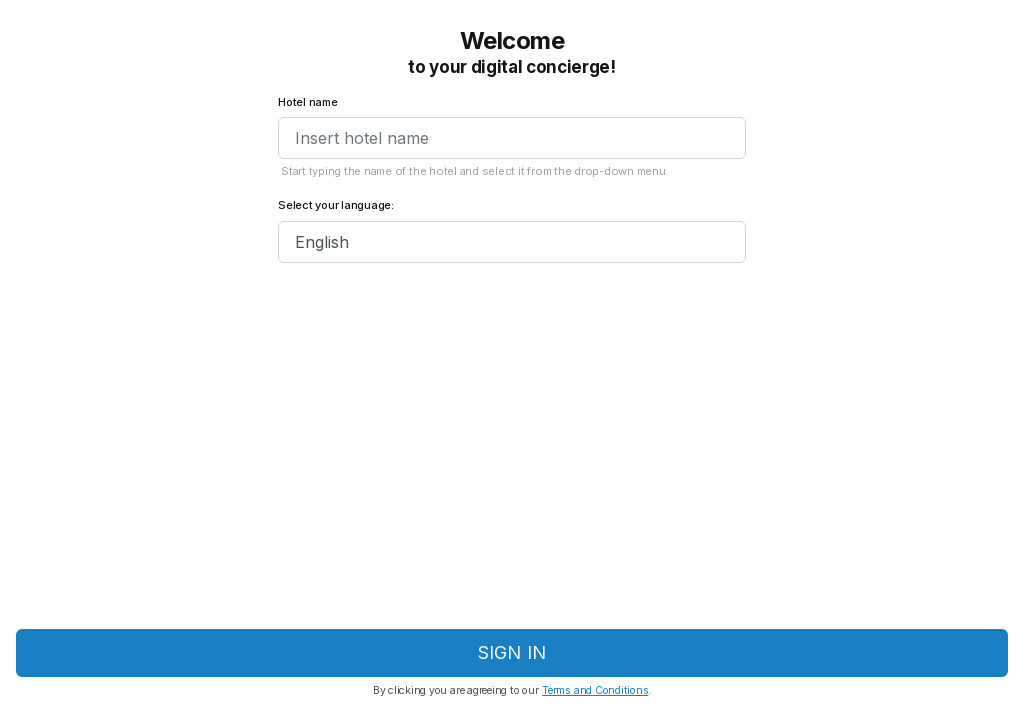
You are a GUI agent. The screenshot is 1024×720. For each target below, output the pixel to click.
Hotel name (308, 102)
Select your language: (336, 205)
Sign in (512, 652)
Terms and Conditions (595, 690)
